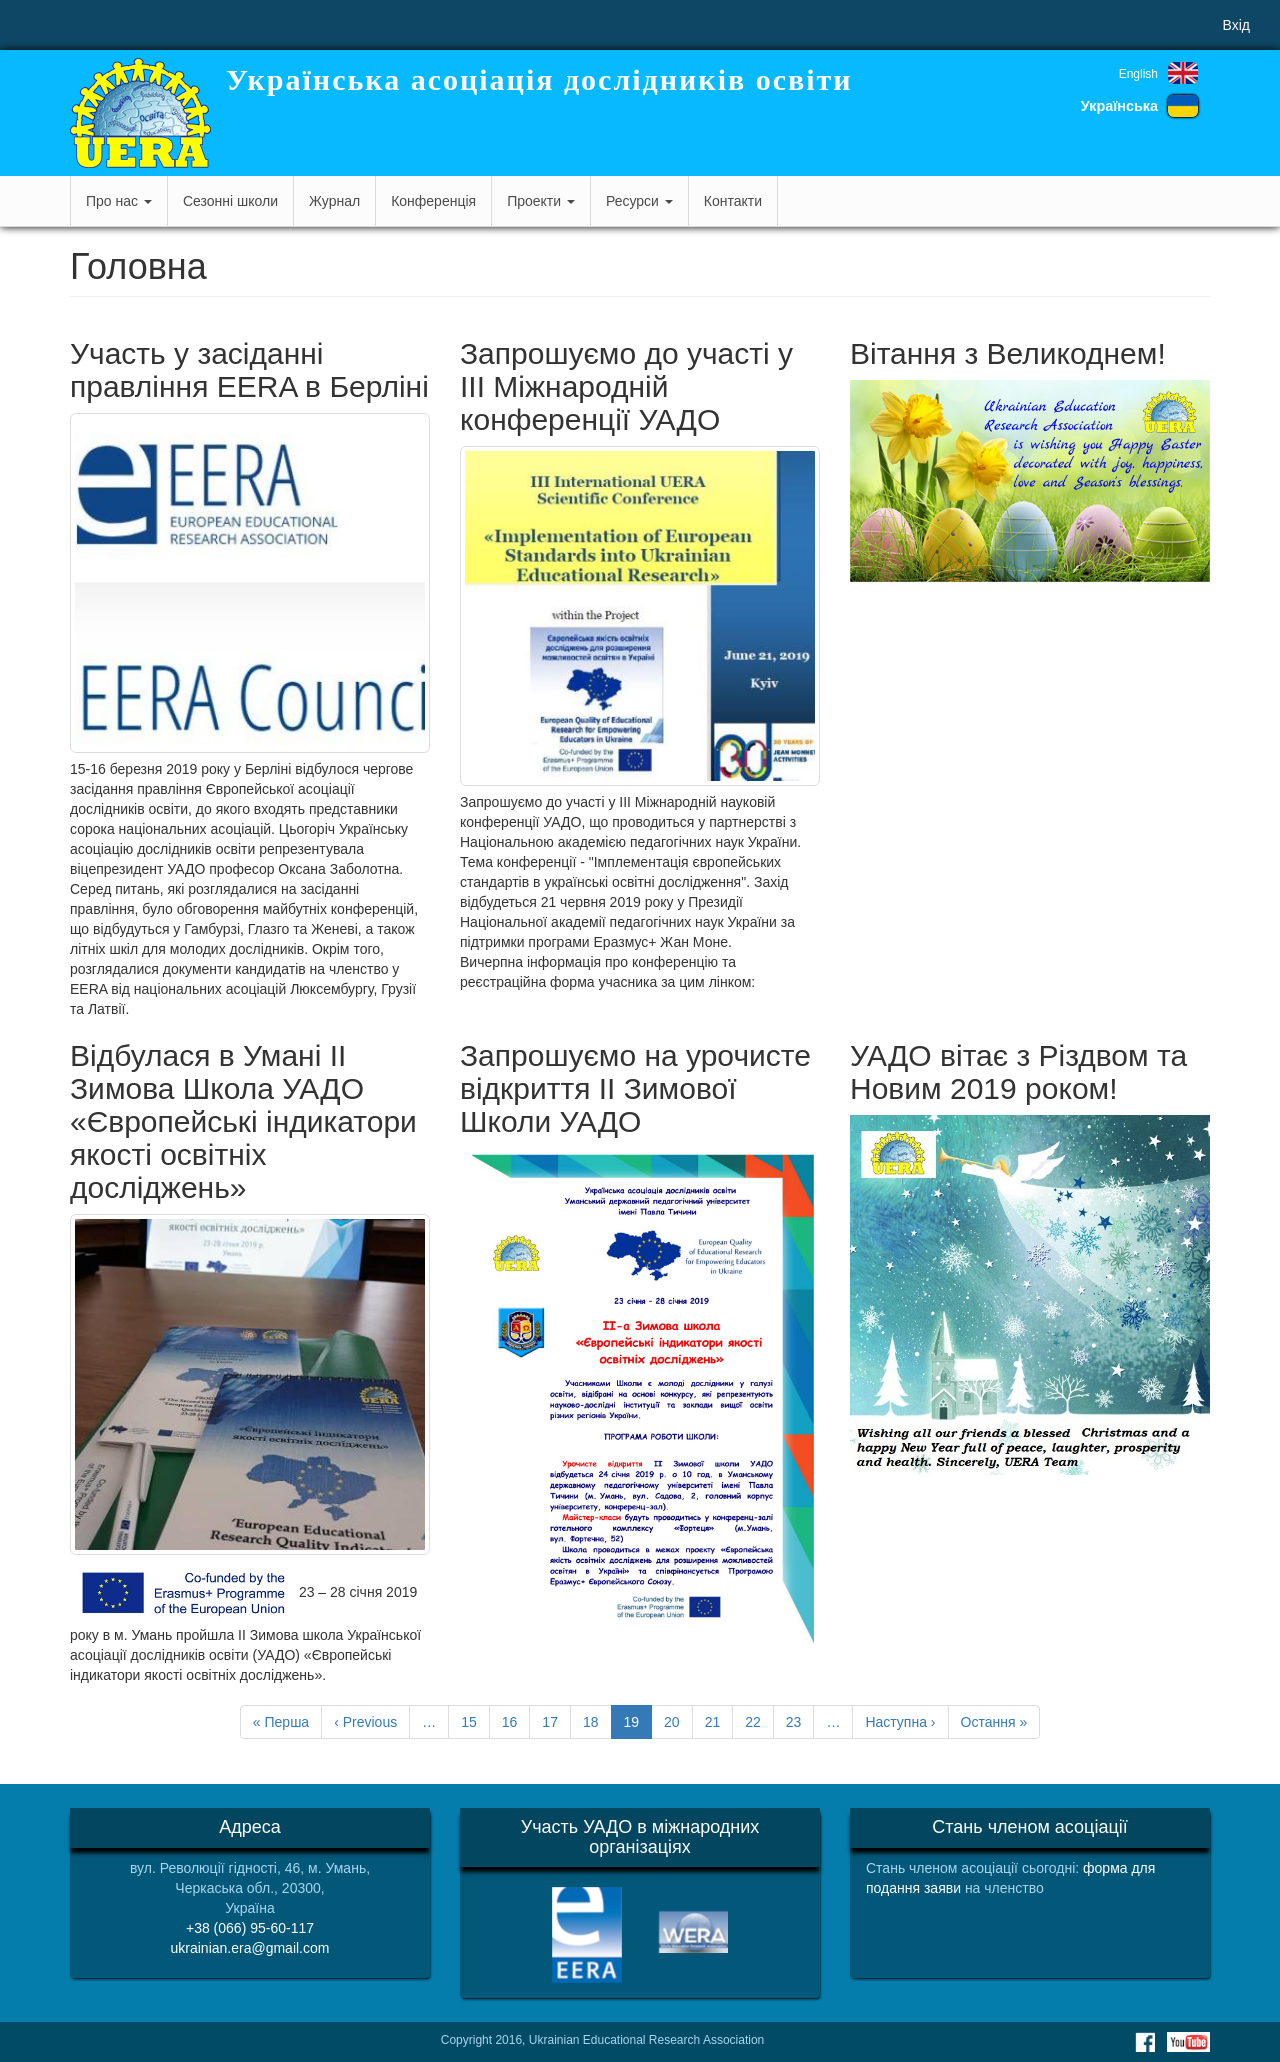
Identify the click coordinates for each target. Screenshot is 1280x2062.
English (1138, 74)
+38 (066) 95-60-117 (250, 1928)
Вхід (1236, 25)
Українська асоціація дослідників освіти (539, 79)
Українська (1119, 106)
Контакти (733, 201)
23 (800, 1721)
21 (719, 1721)
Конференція (433, 201)
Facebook (1145, 2042)
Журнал (334, 201)
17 (556, 1721)
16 (516, 1721)
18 (597, 1721)
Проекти (541, 201)
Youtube (1188, 2042)
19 (638, 1725)
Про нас (119, 201)
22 (759, 1721)
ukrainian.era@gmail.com (250, 1948)
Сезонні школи (230, 201)
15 (475, 1721)
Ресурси (639, 201)
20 (678, 1721)
